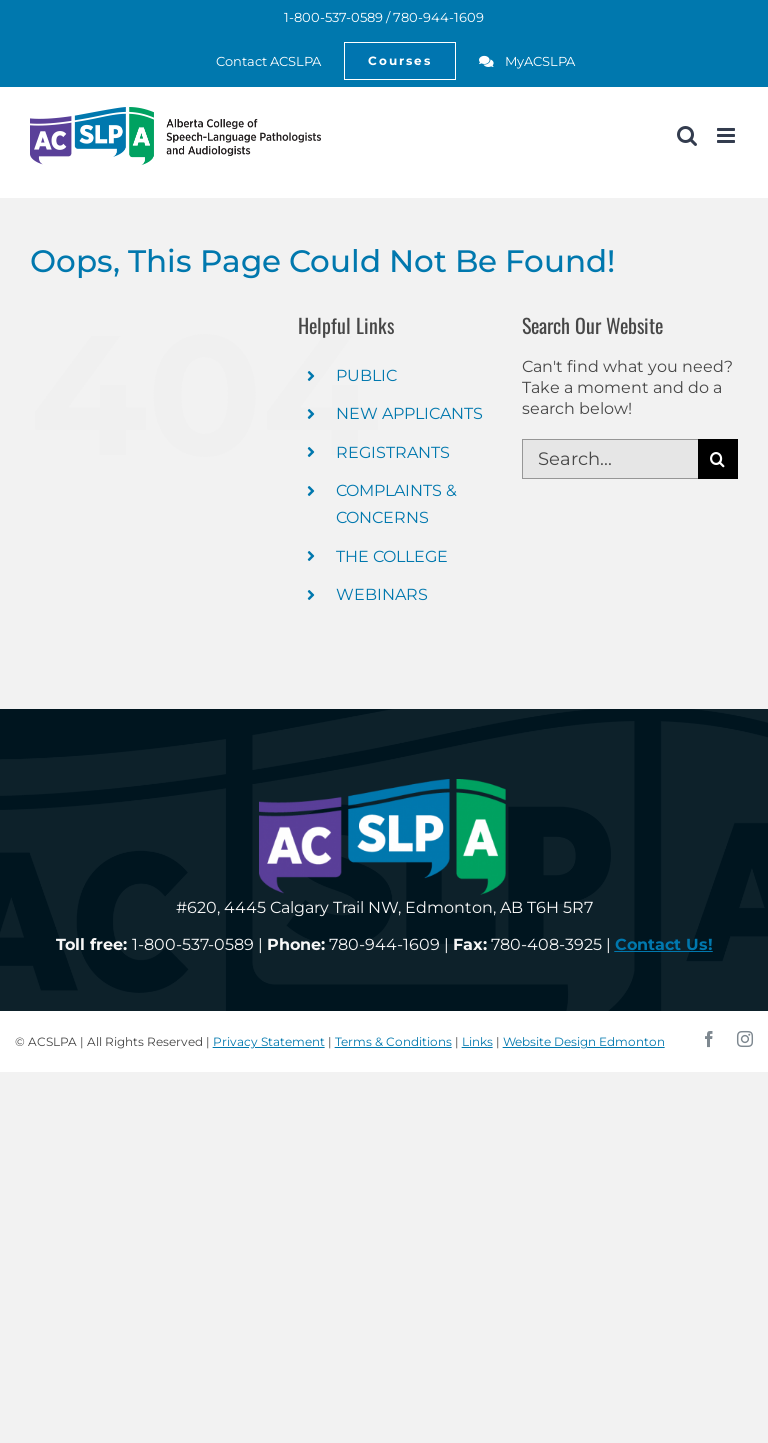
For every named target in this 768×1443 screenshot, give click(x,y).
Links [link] (477, 1041)
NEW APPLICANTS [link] (409, 413)
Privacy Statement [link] (269, 1041)
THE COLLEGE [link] (392, 556)
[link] (257, 61)
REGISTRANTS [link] (393, 452)
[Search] (718, 459)
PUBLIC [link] (366, 375)
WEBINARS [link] (382, 594)
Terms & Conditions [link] (393, 1041)
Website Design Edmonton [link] (584, 1041)
